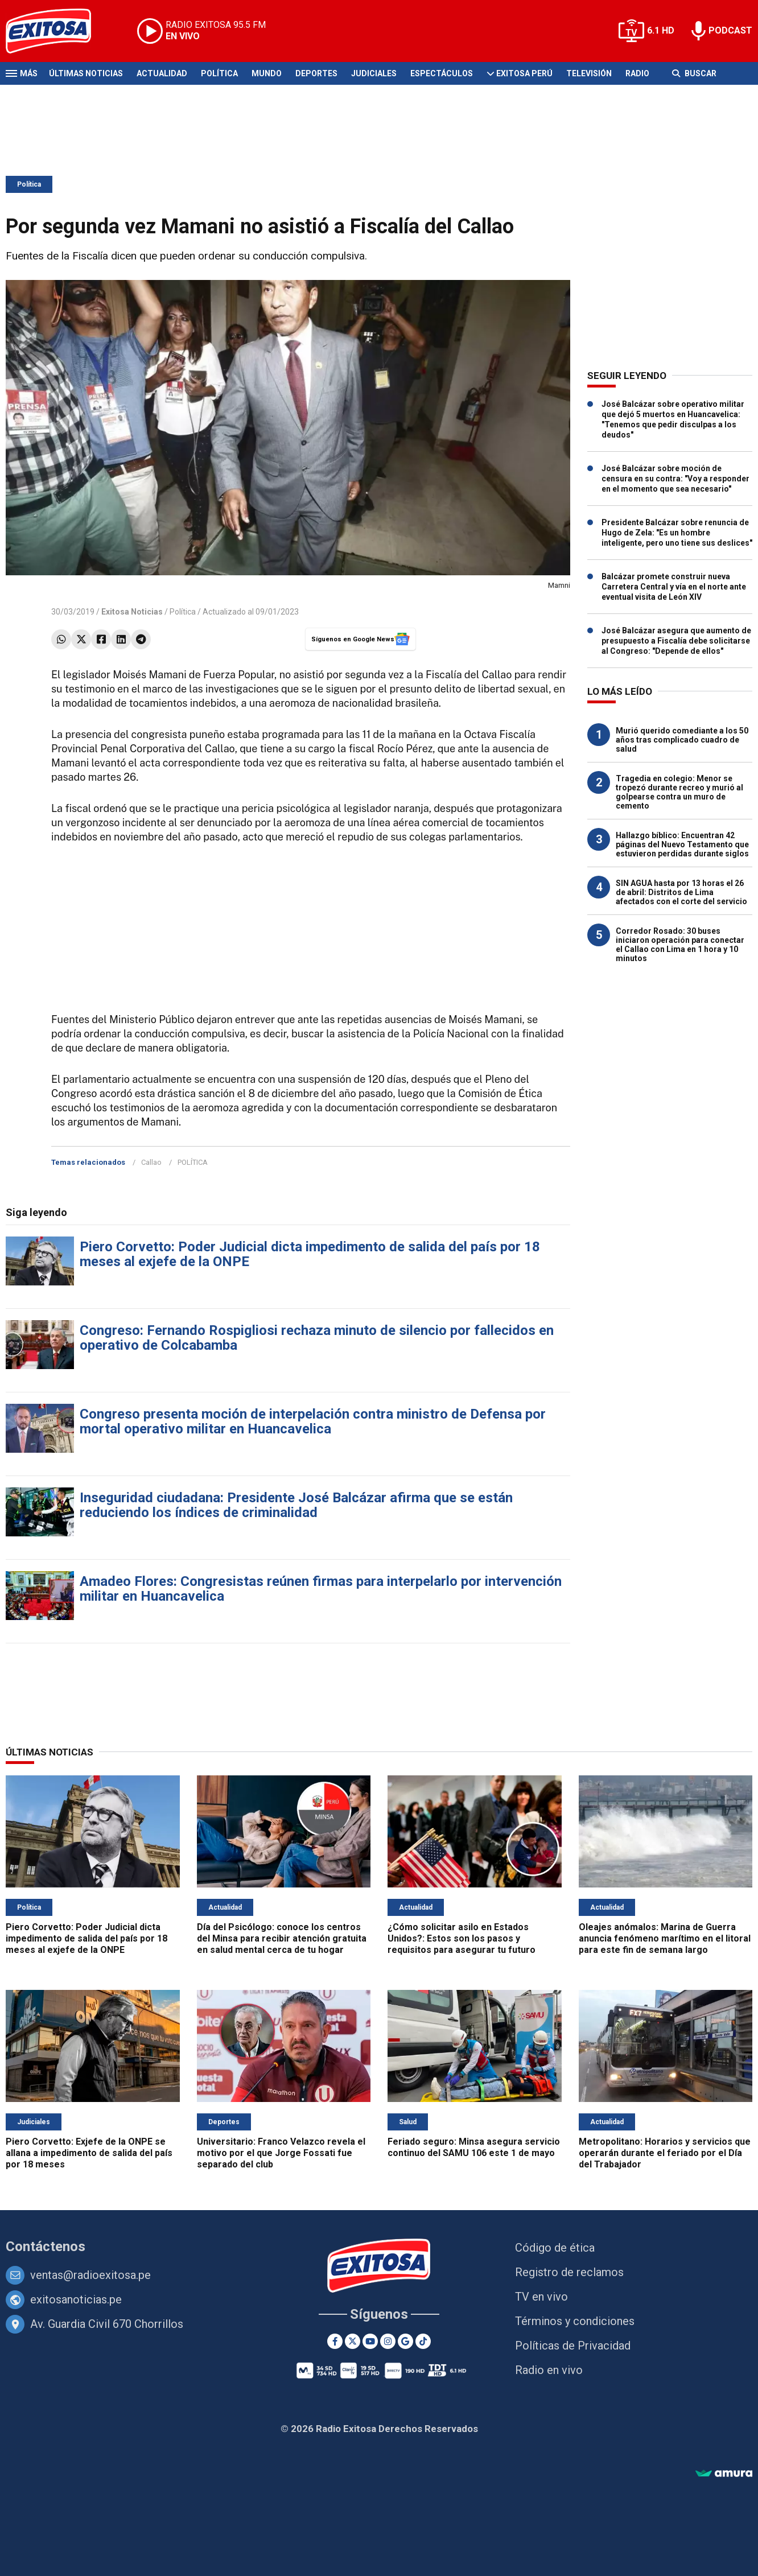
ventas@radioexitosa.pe (90, 2275)
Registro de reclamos (569, 2272)
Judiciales (374, 73)
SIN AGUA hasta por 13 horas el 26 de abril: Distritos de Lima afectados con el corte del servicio (681, 892)
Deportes (316, 73)
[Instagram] (388, 2341)
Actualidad (162, 73)
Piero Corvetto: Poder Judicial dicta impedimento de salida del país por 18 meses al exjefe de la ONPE (310, 1254)
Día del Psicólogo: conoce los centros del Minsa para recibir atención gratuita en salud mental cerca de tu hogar (281, 1938)
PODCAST (730, 30)
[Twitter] (352, 2341)
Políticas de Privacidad (573, 2345)
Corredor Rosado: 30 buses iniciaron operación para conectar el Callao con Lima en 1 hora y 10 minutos (680, 944)
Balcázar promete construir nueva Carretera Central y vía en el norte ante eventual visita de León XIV (674, 586)
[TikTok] (423, 2341)
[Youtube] (370, 2341)
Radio (637, 73)
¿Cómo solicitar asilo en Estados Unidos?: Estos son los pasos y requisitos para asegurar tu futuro (461, 1938)
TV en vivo (541, 2296)
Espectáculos (441, 73)
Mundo (267, 73)
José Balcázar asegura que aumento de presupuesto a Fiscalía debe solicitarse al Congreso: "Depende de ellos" (676, 641)
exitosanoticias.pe (76, 2299)
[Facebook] (335, 2341)
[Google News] (405, 2341)
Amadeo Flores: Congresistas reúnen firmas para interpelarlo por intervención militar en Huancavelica (321, 1588)
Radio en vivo (549, 2370)
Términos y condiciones (575, 2321)
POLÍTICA (193, 1162)
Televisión (589, 73)
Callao (151, 1162)
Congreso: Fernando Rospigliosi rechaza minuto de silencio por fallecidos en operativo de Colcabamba (317, 1337)
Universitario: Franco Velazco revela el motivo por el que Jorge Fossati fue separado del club (281, 2153)
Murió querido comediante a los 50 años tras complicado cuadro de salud (682, 739)
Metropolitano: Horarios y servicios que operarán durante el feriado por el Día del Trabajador (665, 2153)
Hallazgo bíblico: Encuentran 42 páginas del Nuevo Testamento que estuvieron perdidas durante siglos (682, 844)
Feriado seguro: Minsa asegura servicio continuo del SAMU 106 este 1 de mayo (474, 2147)
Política (219, 73)
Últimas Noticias (86, 73)
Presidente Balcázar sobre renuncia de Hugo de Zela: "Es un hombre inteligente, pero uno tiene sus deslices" (677, 532)
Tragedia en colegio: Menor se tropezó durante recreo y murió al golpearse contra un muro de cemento (679, 792)
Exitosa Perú (524, 73)
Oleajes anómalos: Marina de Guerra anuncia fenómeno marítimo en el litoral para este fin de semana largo (665, 1938)
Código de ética (555, 2247)
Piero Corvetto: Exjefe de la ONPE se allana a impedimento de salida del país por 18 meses (89, 2153)
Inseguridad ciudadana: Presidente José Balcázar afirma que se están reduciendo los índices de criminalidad (296, 1505)
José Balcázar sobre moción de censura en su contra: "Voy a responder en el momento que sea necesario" (675, 478)
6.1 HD (660, 30)
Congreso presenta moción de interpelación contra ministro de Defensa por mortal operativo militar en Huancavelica (313, 1421)
